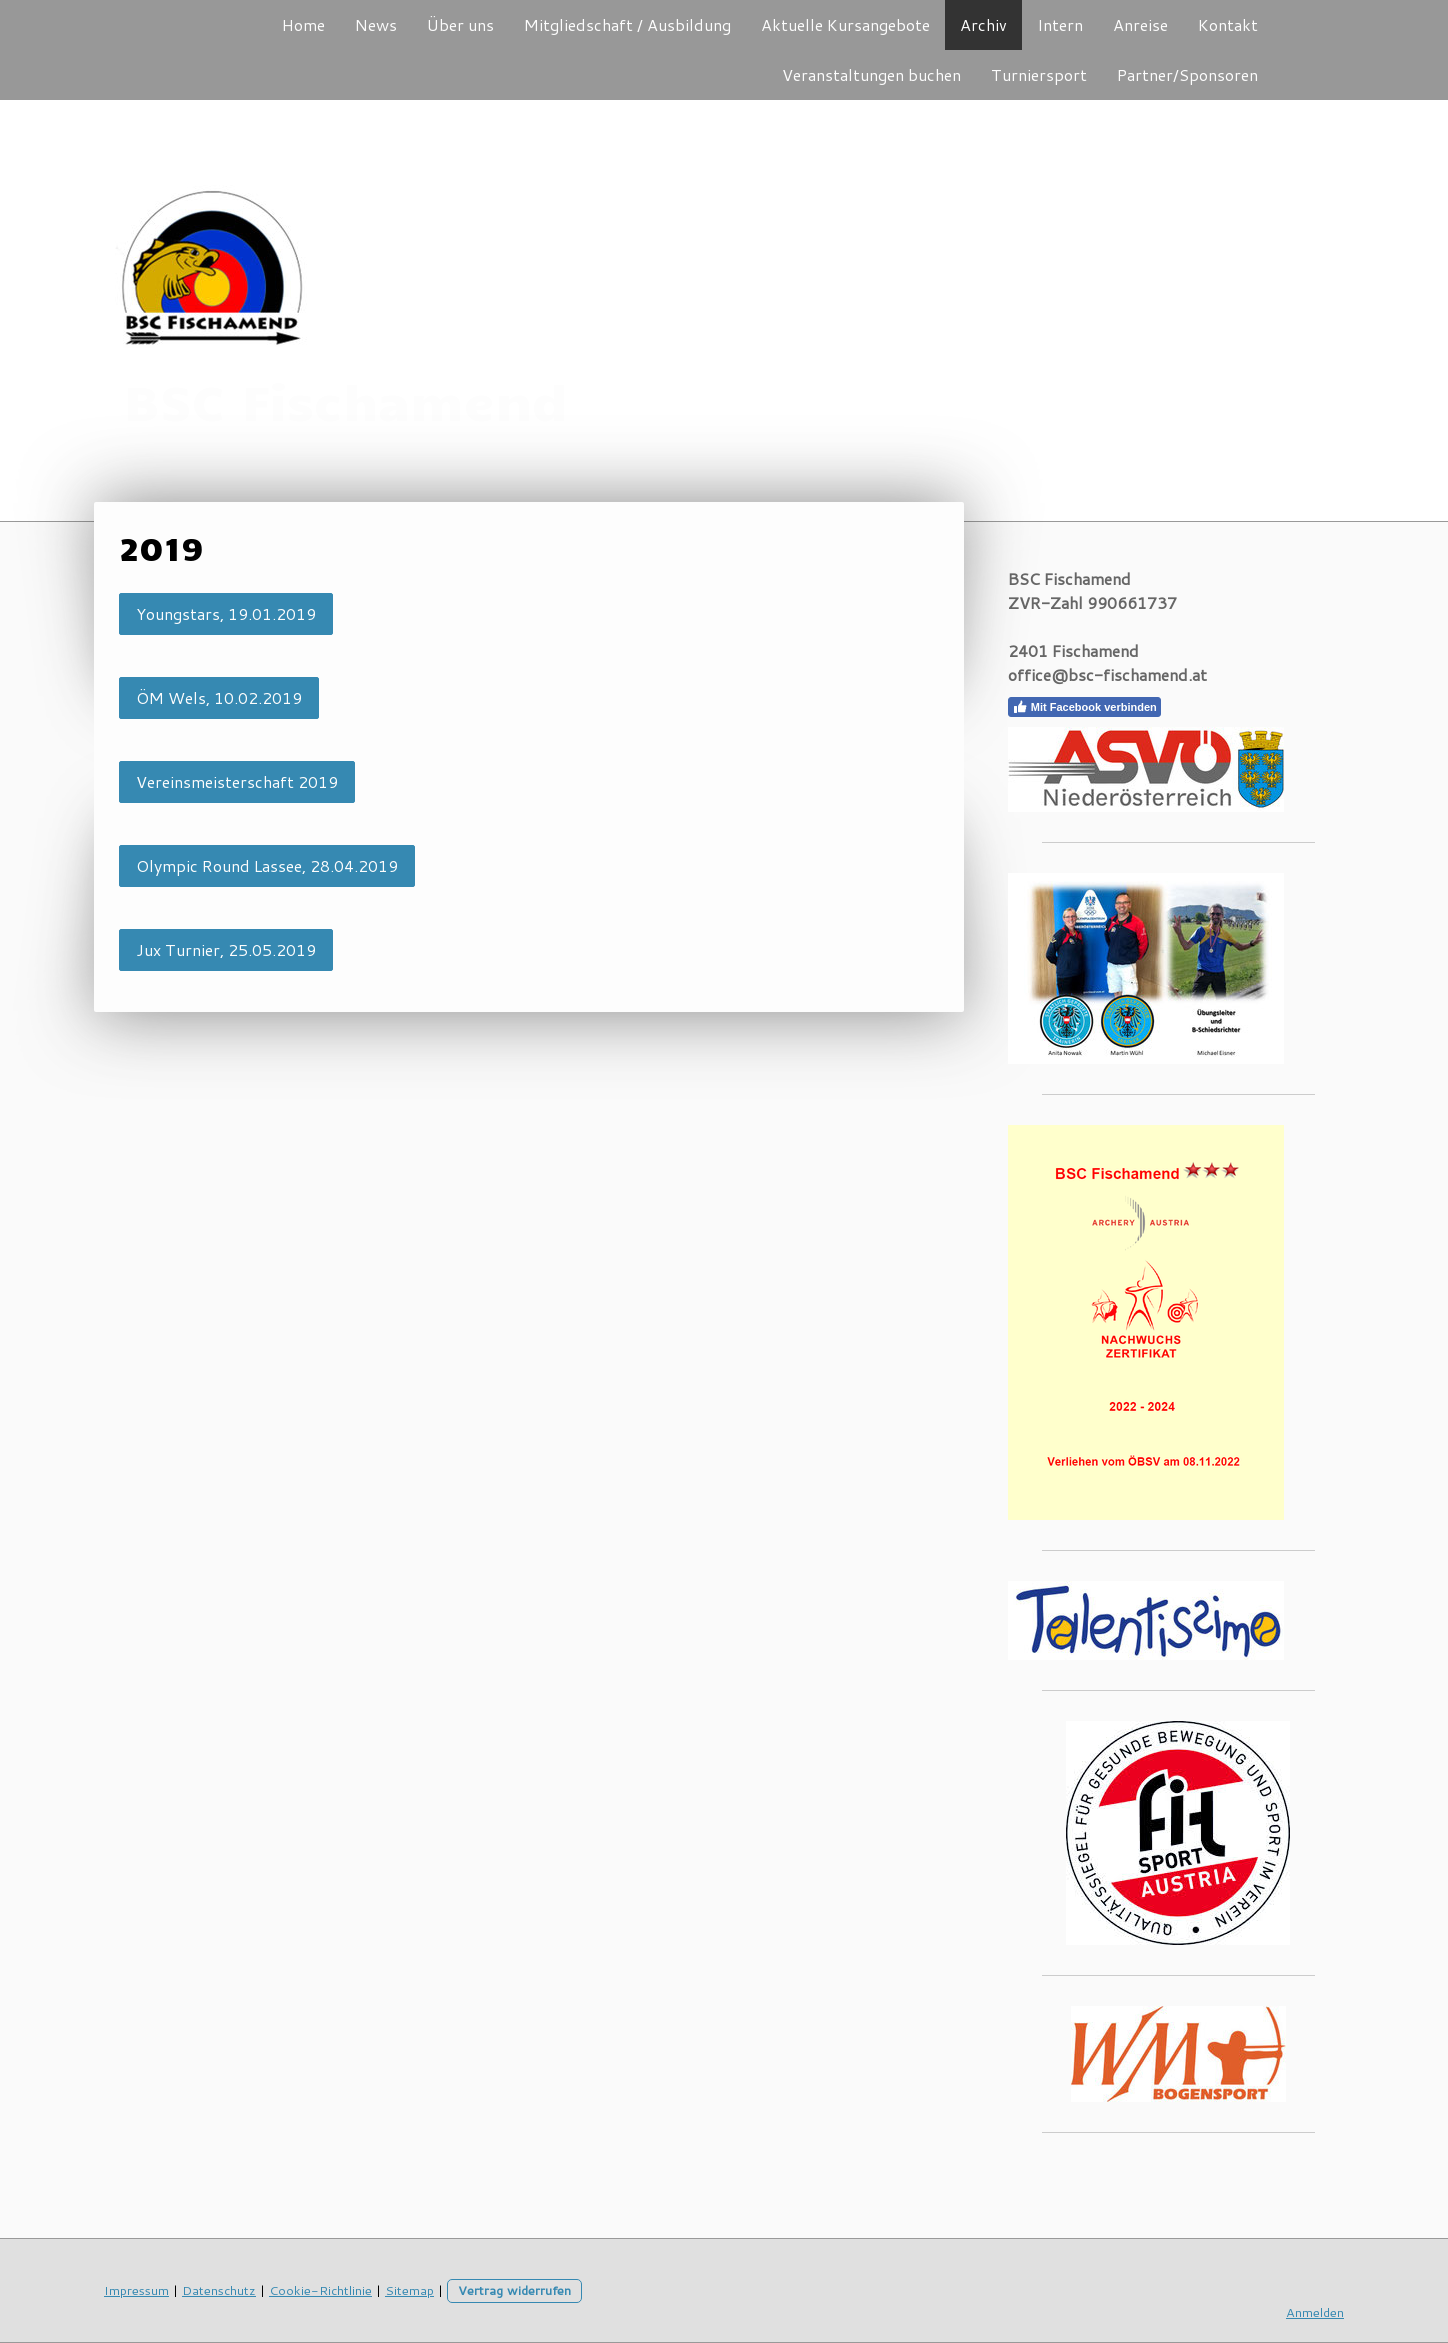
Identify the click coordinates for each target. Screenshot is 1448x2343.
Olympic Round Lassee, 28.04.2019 (267, 865)
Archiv (983, 24)
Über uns (460, 24)
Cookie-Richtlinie (320, 2290)
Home (303, 24)
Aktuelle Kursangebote (845, 24)
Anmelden (1315, 2312)
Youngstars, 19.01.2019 (226, 613)
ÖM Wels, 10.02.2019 (219, 697)
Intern (1060, 24)
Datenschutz (219, 2290)
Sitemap (409, 2290)
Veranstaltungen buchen (871, 74)
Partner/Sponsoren (1187, 74)
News (376, 24)
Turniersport (1039, 74)
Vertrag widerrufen (514, 2290)
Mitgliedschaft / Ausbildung (627, 24)
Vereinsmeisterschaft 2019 (237, 781)
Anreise (1140, 24)
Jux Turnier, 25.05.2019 (226, 949)
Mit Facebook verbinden (1084, 707)
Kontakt (1228, 24)
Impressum (136, 2290)
